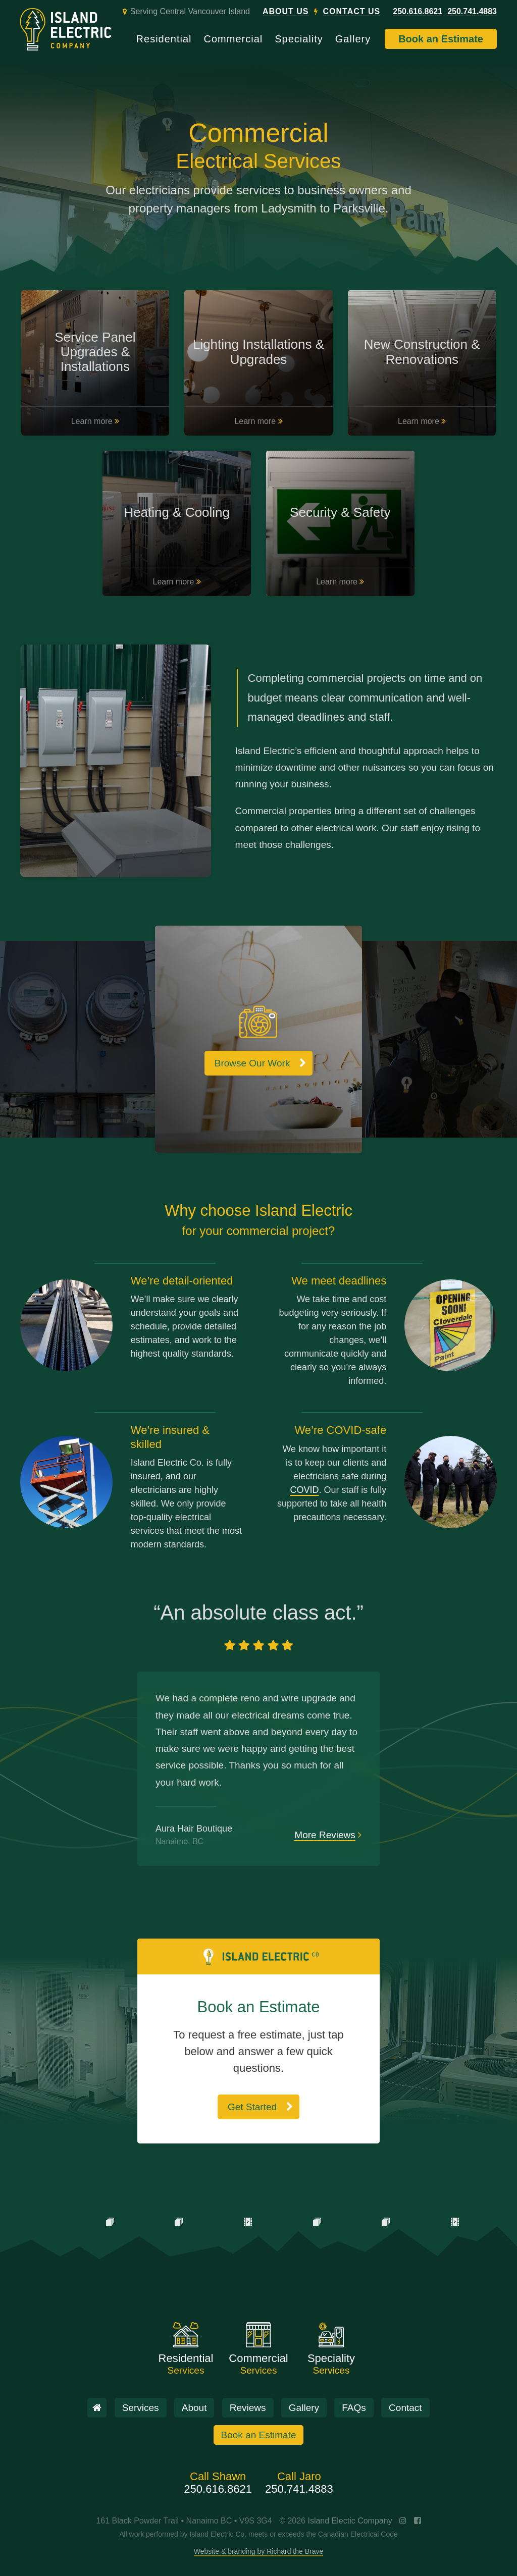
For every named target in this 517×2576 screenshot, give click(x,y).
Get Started (252, 2107)
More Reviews (324, 1835)
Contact (405, 2407)
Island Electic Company (349, 2520)
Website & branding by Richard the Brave (259, 2551)
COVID (304, 1490)
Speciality (299, 38)
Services (140, 2407)
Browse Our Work (252, 1063)
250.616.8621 (417, 12)
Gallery (353, 38)
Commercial (233, 38)
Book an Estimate (440, 38)
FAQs (354, 2407)
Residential (164, 38)
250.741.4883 (472, 12)
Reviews (248, 2407)
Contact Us (352, 12)
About (194, 2407)
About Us (286, 12)
